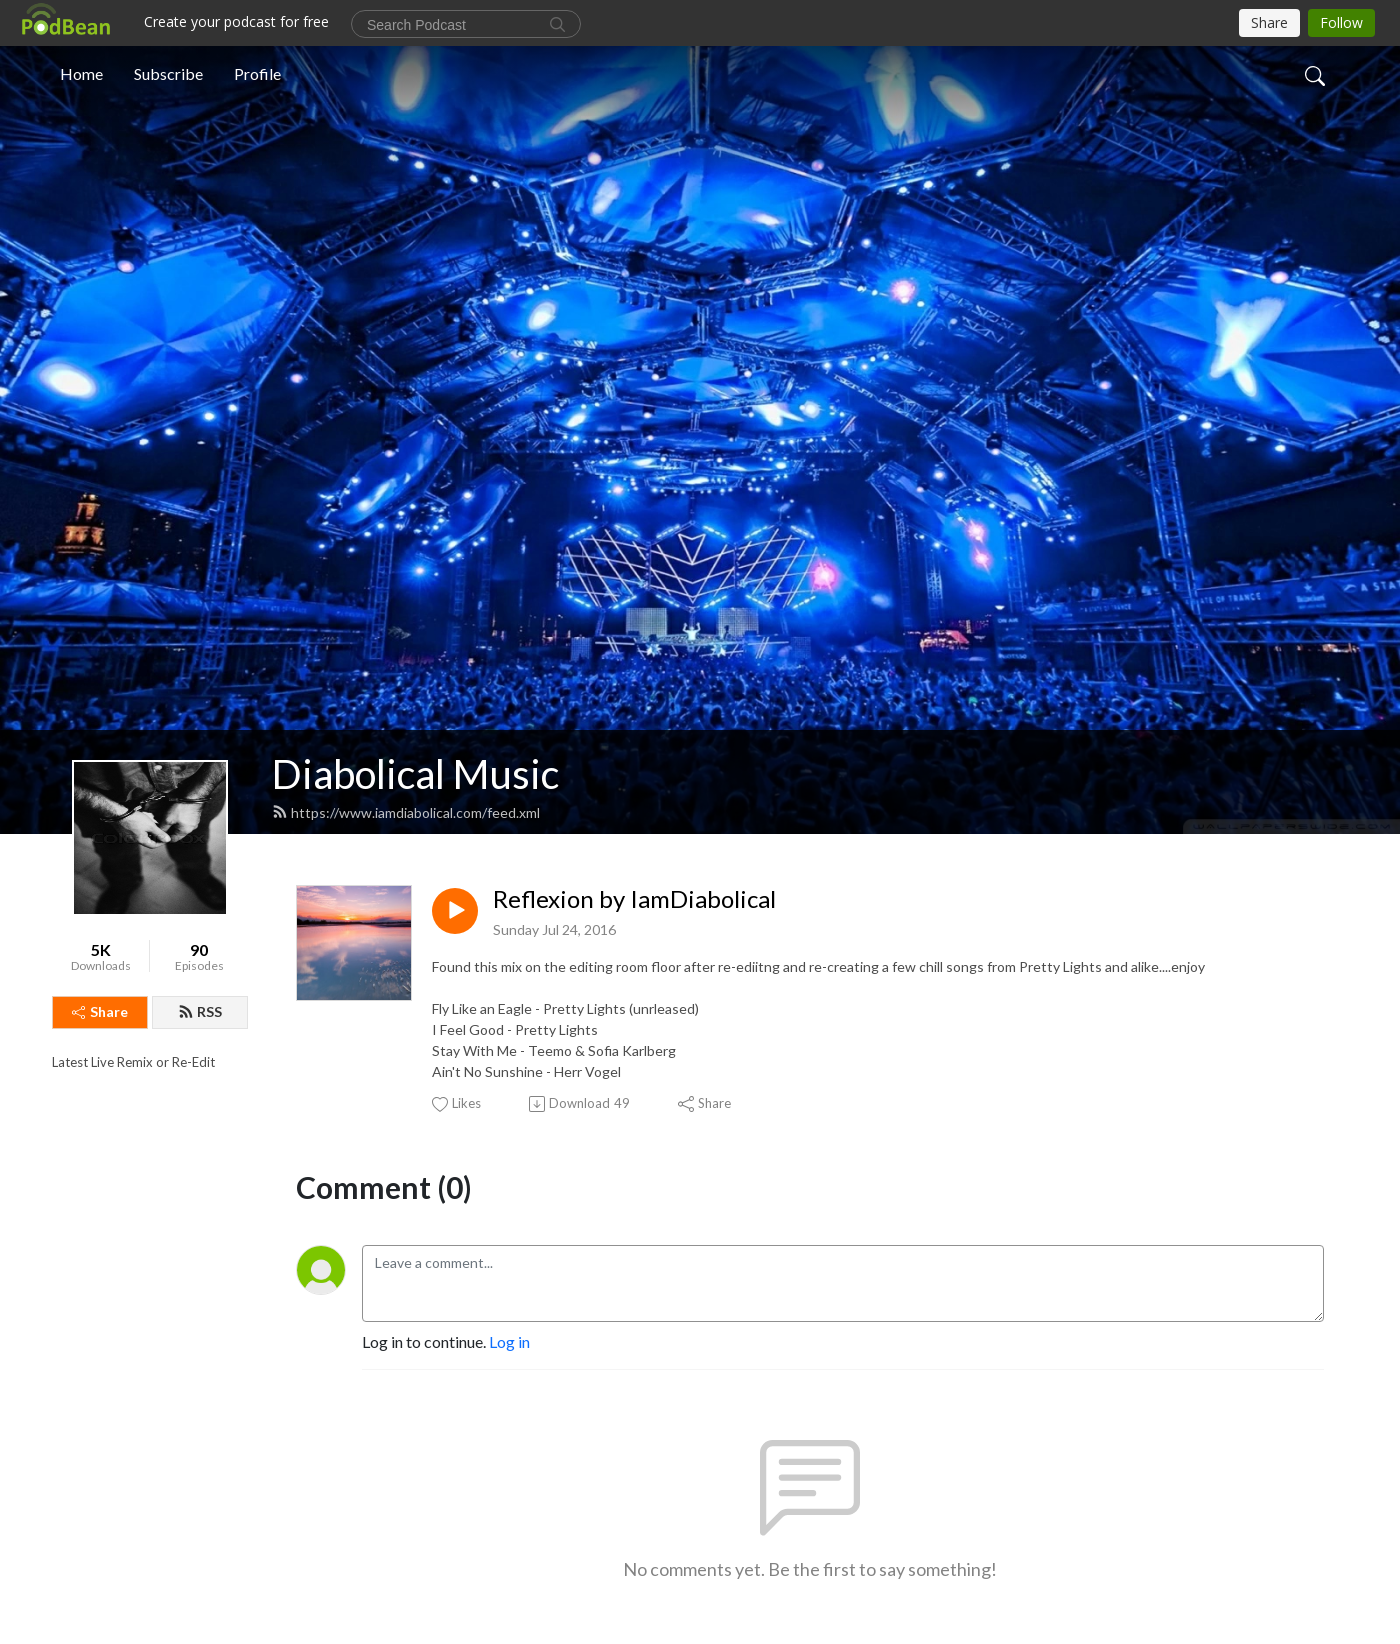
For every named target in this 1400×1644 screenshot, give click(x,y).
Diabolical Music (415, 774)
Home (81, 73)
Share (100, 1011)
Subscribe (168, 73)
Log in (509, 1341)
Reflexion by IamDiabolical (634, 899)
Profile (257, 73)
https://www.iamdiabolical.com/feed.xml (406, 812)
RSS (200, 1011)
